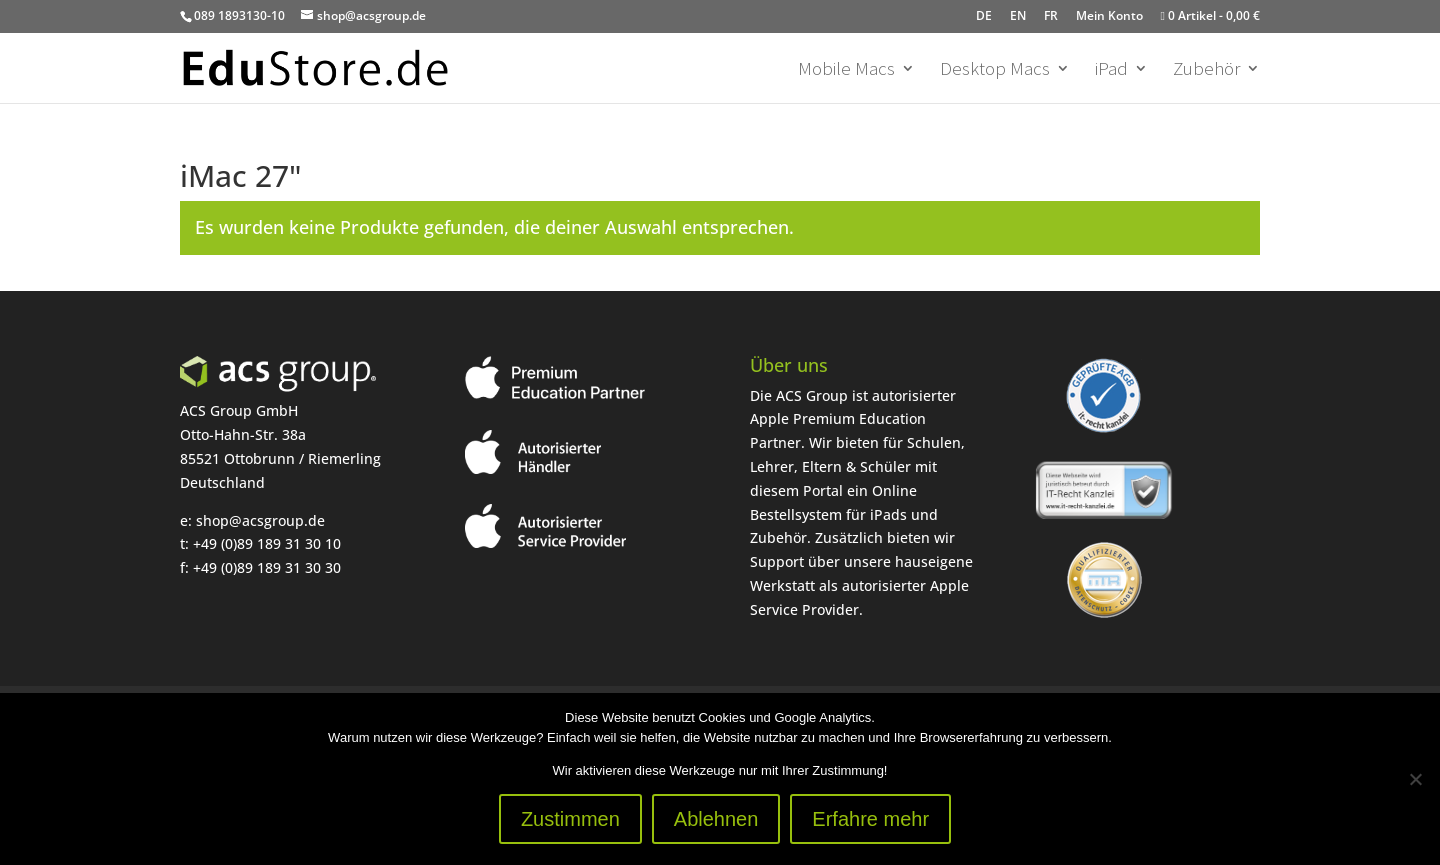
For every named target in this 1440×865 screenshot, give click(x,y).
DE (984, 15)
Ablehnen (716, 819)
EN (1018, 15)
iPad (1111, 70)
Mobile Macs (846, 70)
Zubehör (1206, 70)
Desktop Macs (995, 70)
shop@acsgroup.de (260, 520)
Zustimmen (570, 819)
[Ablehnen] (1415, 779)
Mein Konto (1109, 15)
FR (1051, 15)
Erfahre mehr (870, 819)
